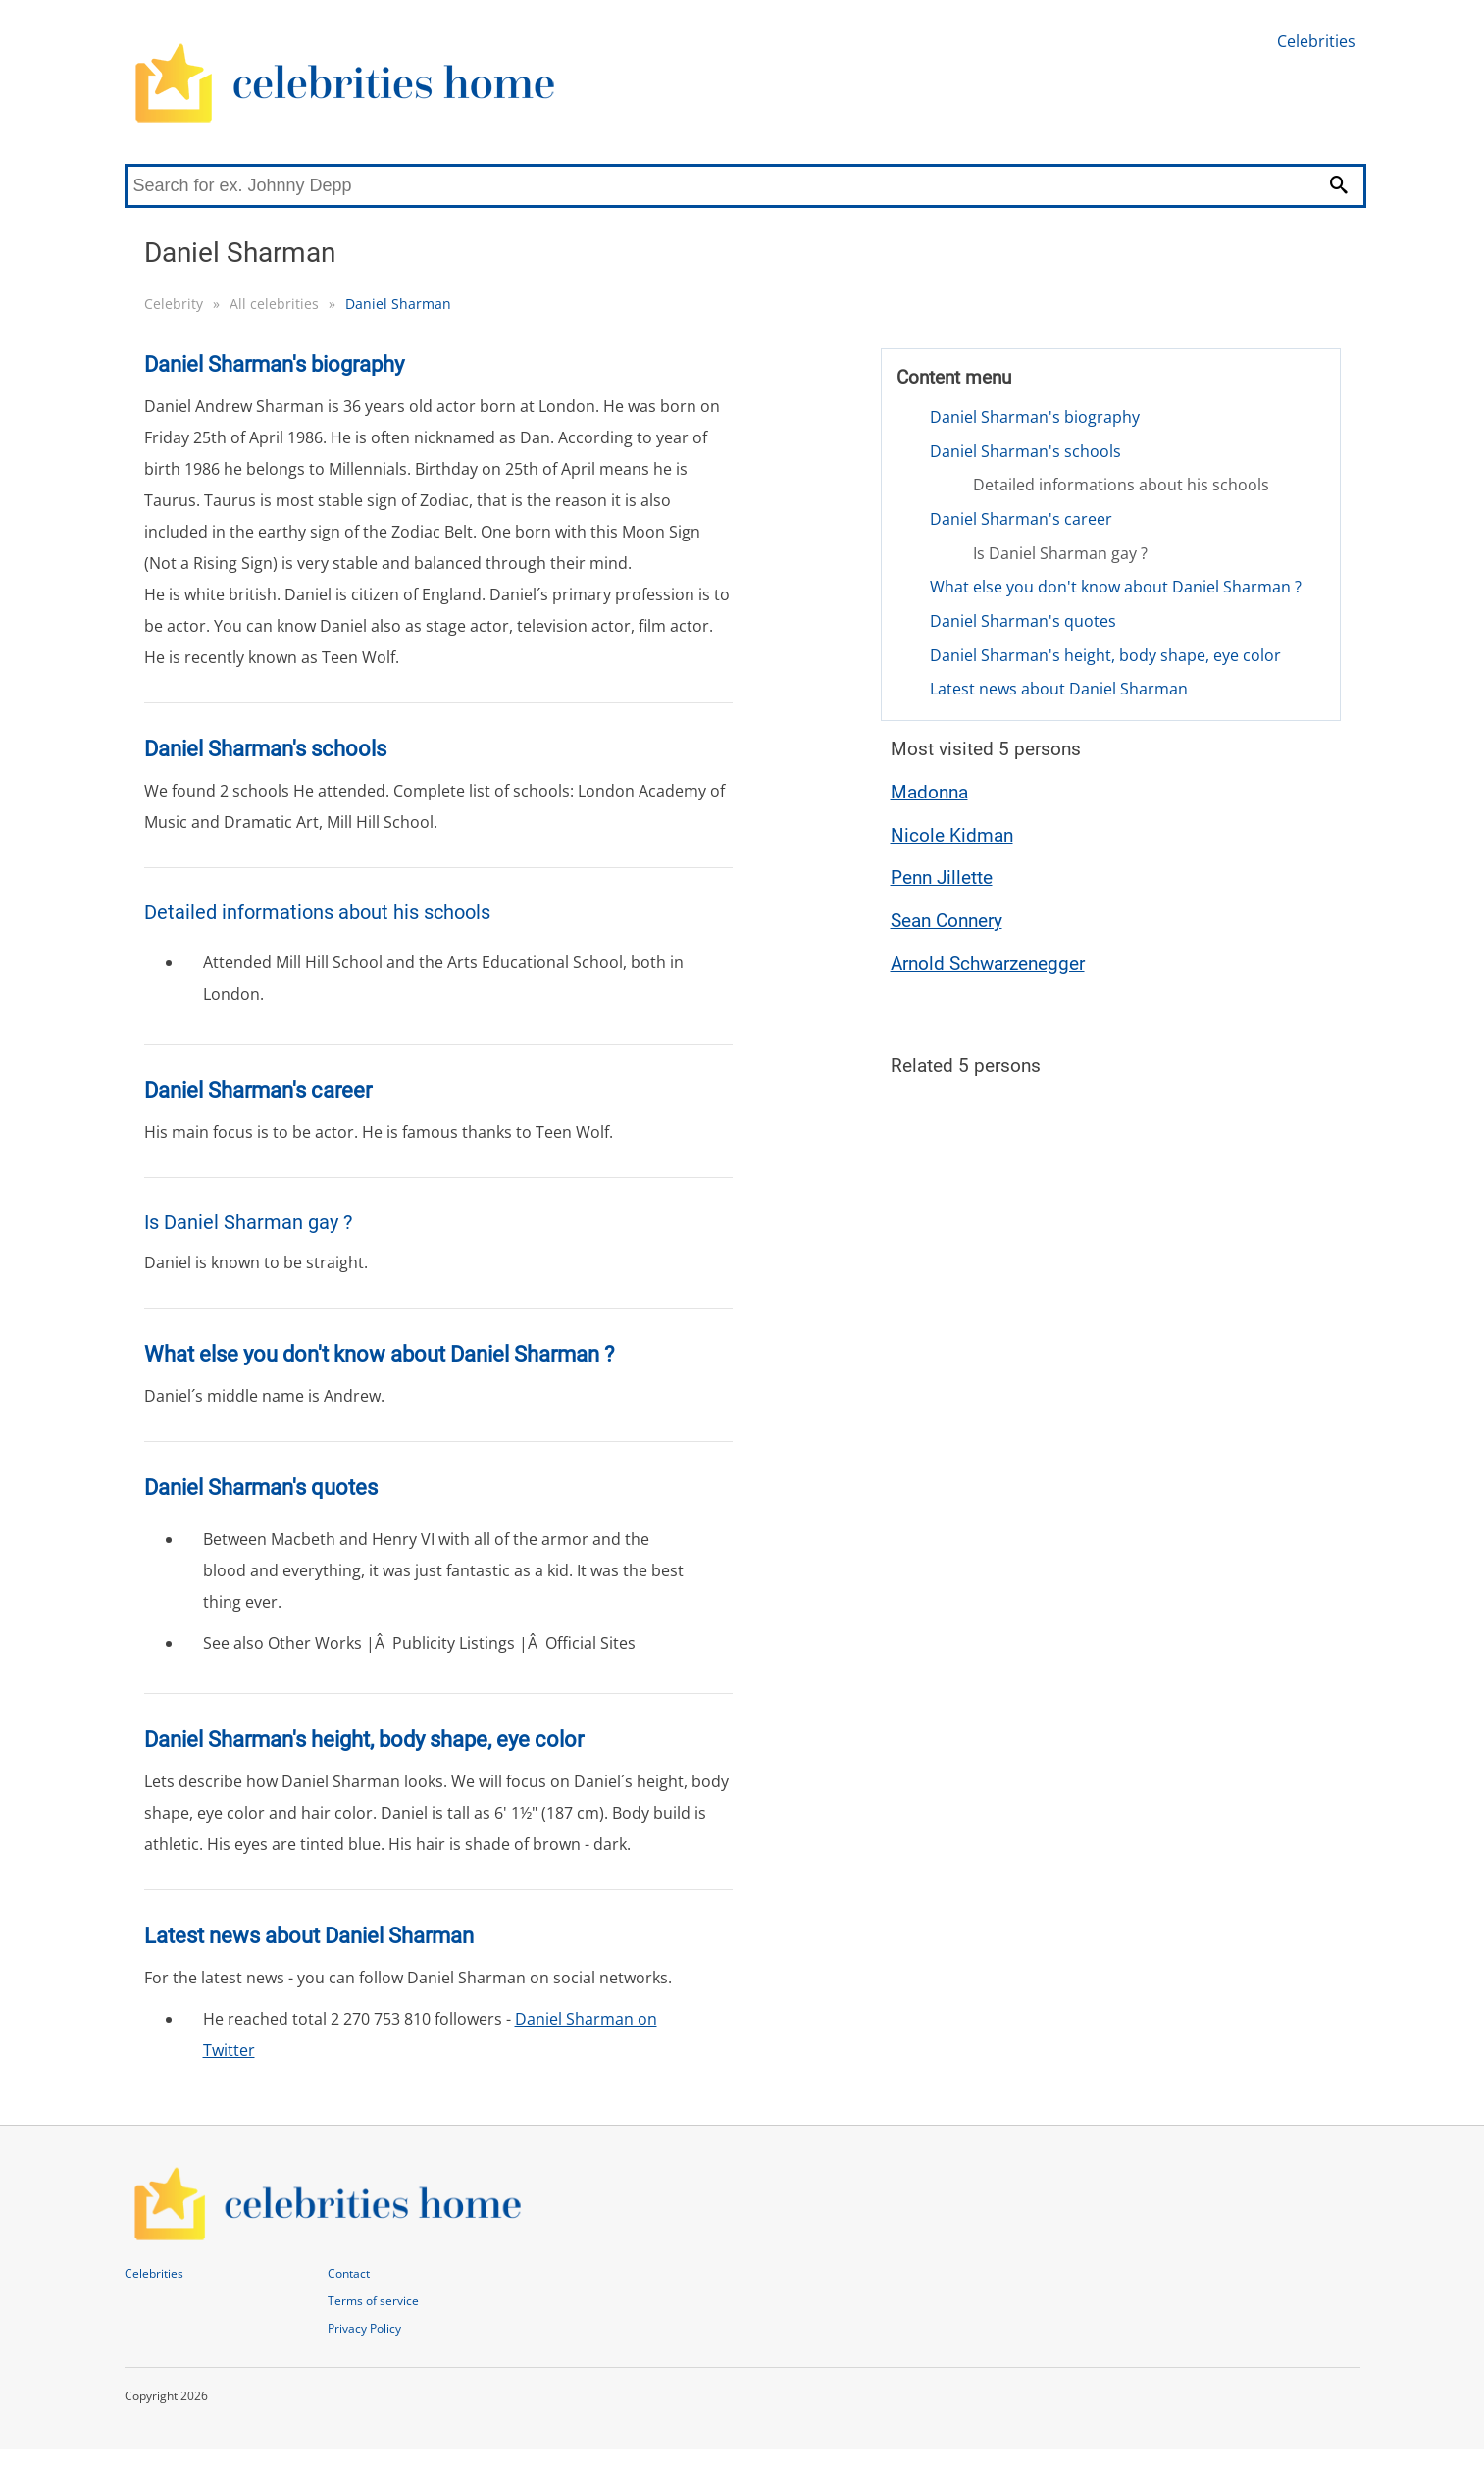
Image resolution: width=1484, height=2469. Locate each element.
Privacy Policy (364, 2328)
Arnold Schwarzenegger (988, 963)
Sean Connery (946, 920)
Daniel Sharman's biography (1035, 417)
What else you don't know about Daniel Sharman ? (1116, 586)
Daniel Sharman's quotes (1023, 621)
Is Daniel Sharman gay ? (1060, 553)
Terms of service (373, 2300)
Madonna (929, 792)
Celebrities (1316, 41)
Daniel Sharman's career (1021, 519)
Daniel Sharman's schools (1025, 451)
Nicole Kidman (952, 835)
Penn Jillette (942, 877)
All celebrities (274, 303)
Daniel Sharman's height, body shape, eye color (1105, 655)
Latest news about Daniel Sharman (1059, 688)
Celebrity (173, 303)
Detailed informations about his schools (1121, 484)
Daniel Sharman (398, 303)
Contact (349, 2273)
